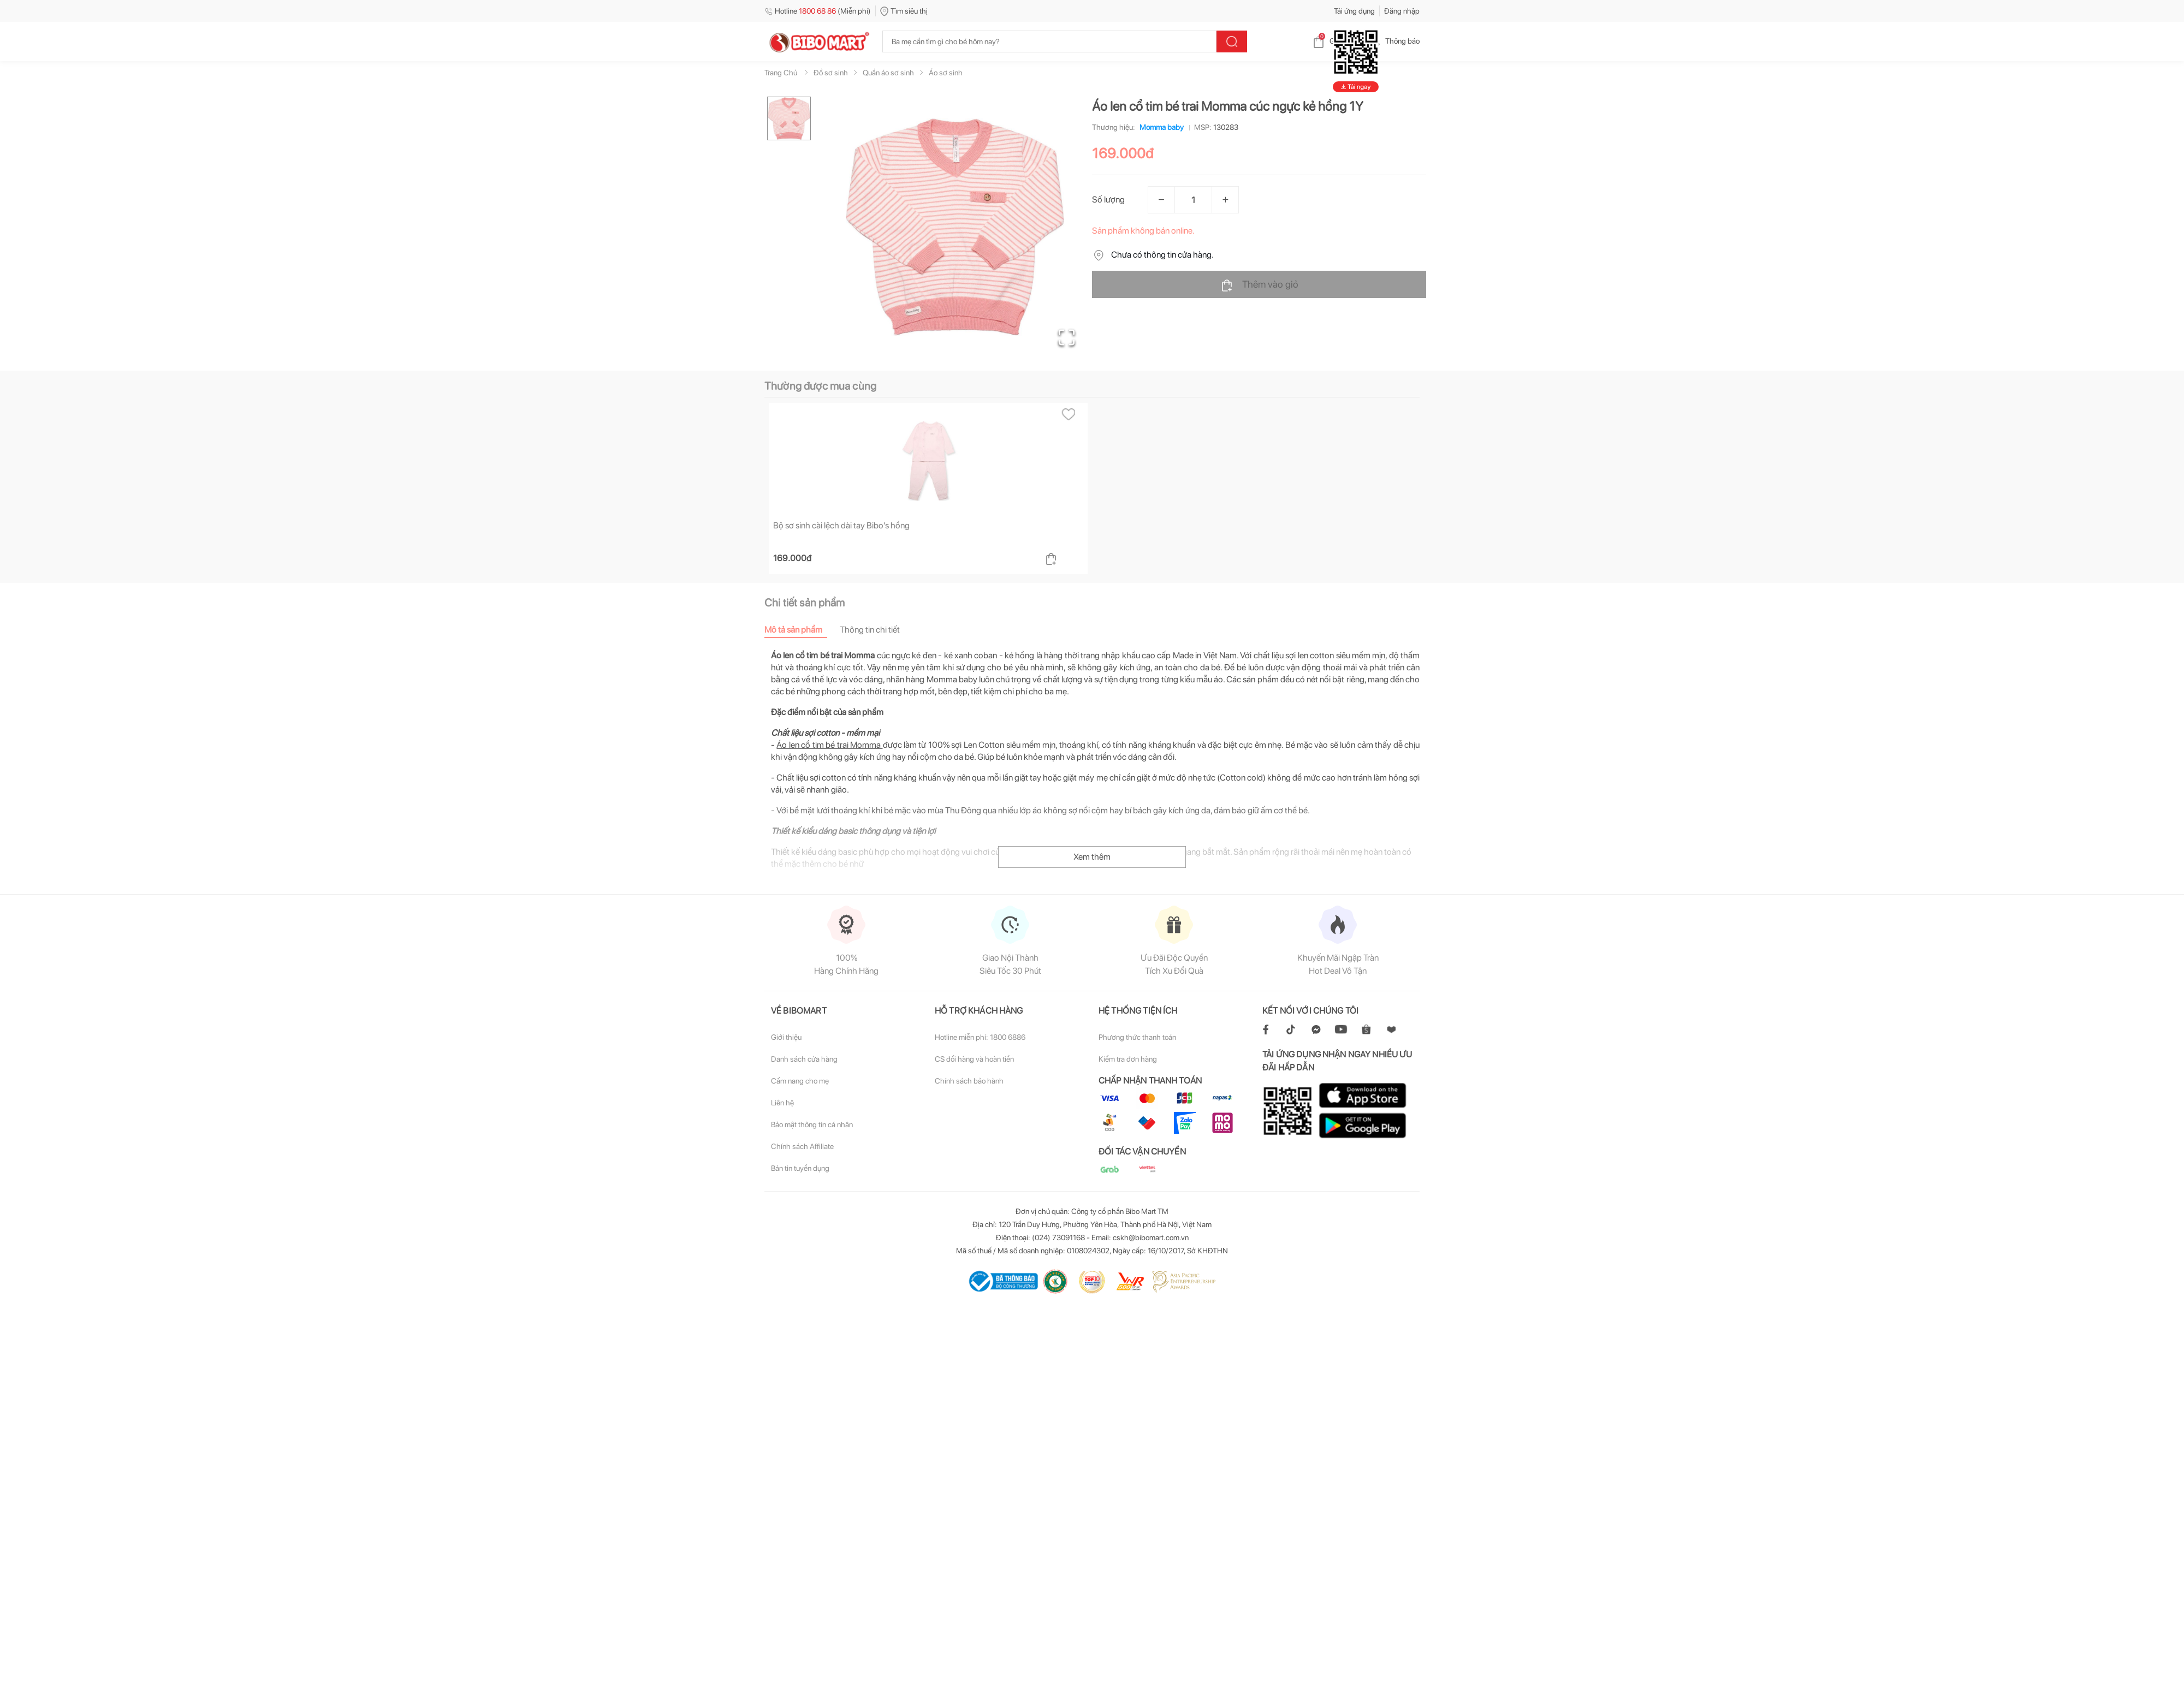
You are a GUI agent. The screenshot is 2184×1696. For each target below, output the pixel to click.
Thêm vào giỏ (1259, 284)
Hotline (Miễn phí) (817, 11)
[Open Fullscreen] (1064, 336)
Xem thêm (1092, 653)
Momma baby (1159, 127)
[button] (954, 227)
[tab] (802, 426)
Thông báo (1394, 41)
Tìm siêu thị (904, 11)
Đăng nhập (1402, 11)
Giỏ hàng (1335, 41)
